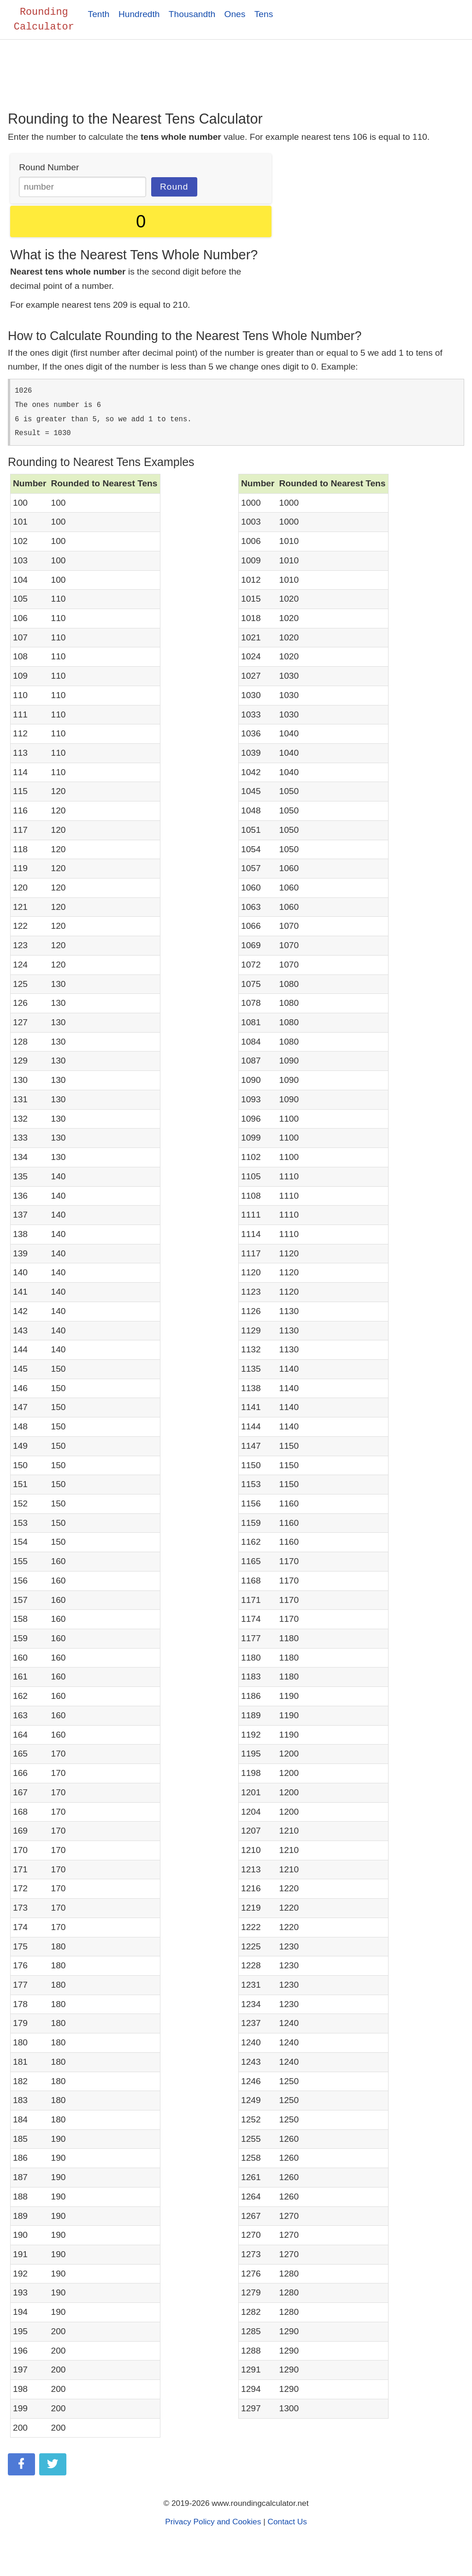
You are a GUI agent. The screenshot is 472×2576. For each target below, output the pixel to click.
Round (174, 187)
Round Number (49, 168)
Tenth (99, 14)
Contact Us (287, 2522)
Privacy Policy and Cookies (213, 2522)
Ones (235, 14)
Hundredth (139, 14)
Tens (263, 14)
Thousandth (192, 14)
